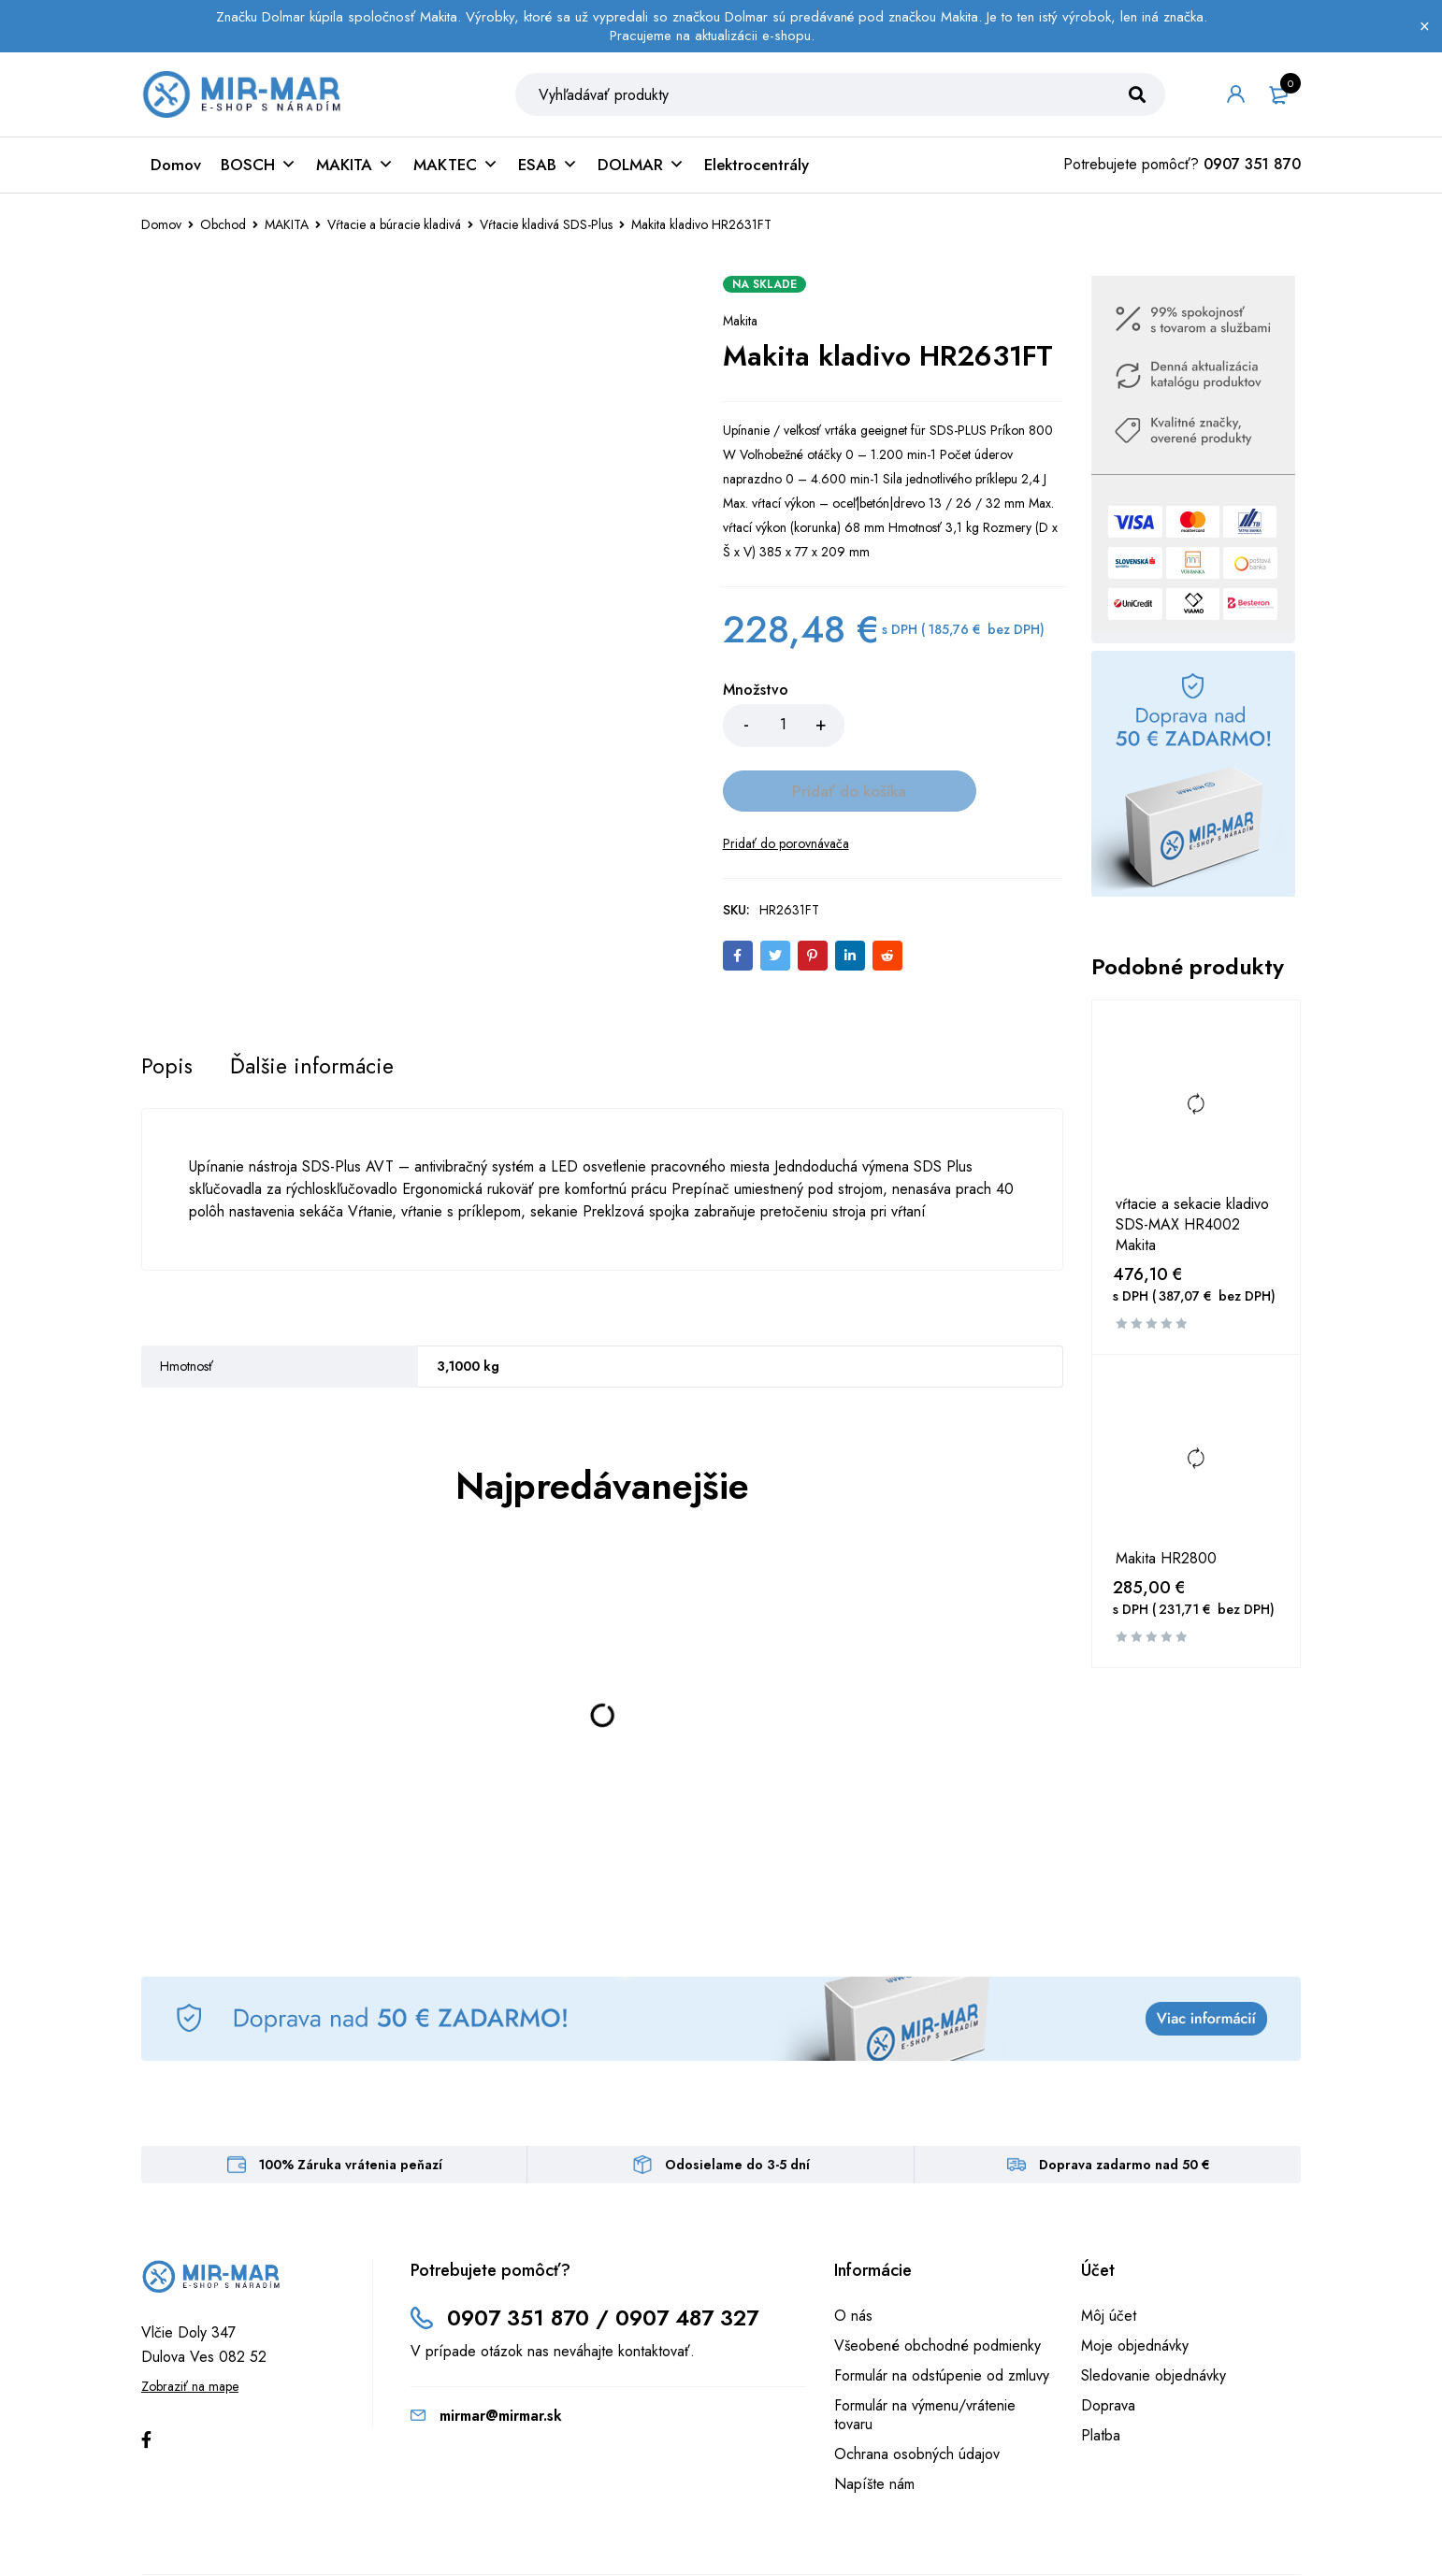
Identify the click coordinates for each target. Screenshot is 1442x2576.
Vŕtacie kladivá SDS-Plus (546, 233)
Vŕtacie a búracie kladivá (394, 233)
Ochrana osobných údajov (917, 2400)
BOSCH (258, 174)
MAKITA (355, 174)
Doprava (1108, 2351)
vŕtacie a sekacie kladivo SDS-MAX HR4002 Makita (1192, 1234)
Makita (740, 330)
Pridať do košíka (953, 735)
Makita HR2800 (1166, 1568)
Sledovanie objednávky (1153, 2321)
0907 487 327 (695, 2263)
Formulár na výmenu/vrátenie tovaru (925, 2360)
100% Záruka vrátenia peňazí (350, 2110)
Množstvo (755, 700)
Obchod (223, 233)
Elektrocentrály (756, 174)
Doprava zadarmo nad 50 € (1124, 2110)
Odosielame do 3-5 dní (737, 2110)
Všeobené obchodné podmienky (937, 2291)
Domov (176, 174)
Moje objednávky (1135, 2291)
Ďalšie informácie (316, 1012)
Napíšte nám (874, 2429)
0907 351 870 (1252, 173)
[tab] (167, 1012)
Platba (1100, 2381)
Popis (167, 1012)
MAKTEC (455, 174)
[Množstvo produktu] (783, 734)
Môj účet (1108, 2261)
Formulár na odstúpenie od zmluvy (941, 2321)
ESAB (548, 174)
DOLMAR (641, 174)
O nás (853, 2261)
